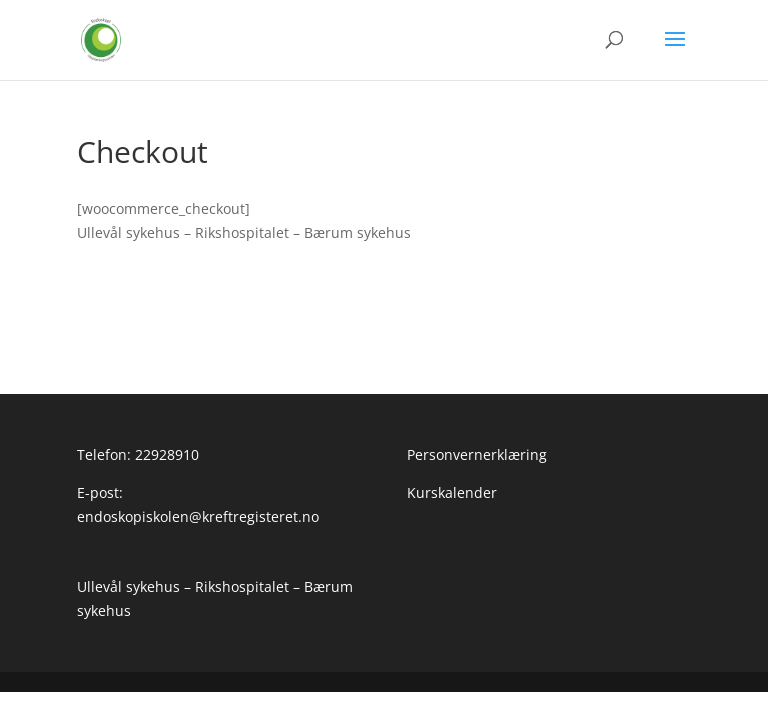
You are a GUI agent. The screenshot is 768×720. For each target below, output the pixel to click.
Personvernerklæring (147, 286)
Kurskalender (122, 323)
